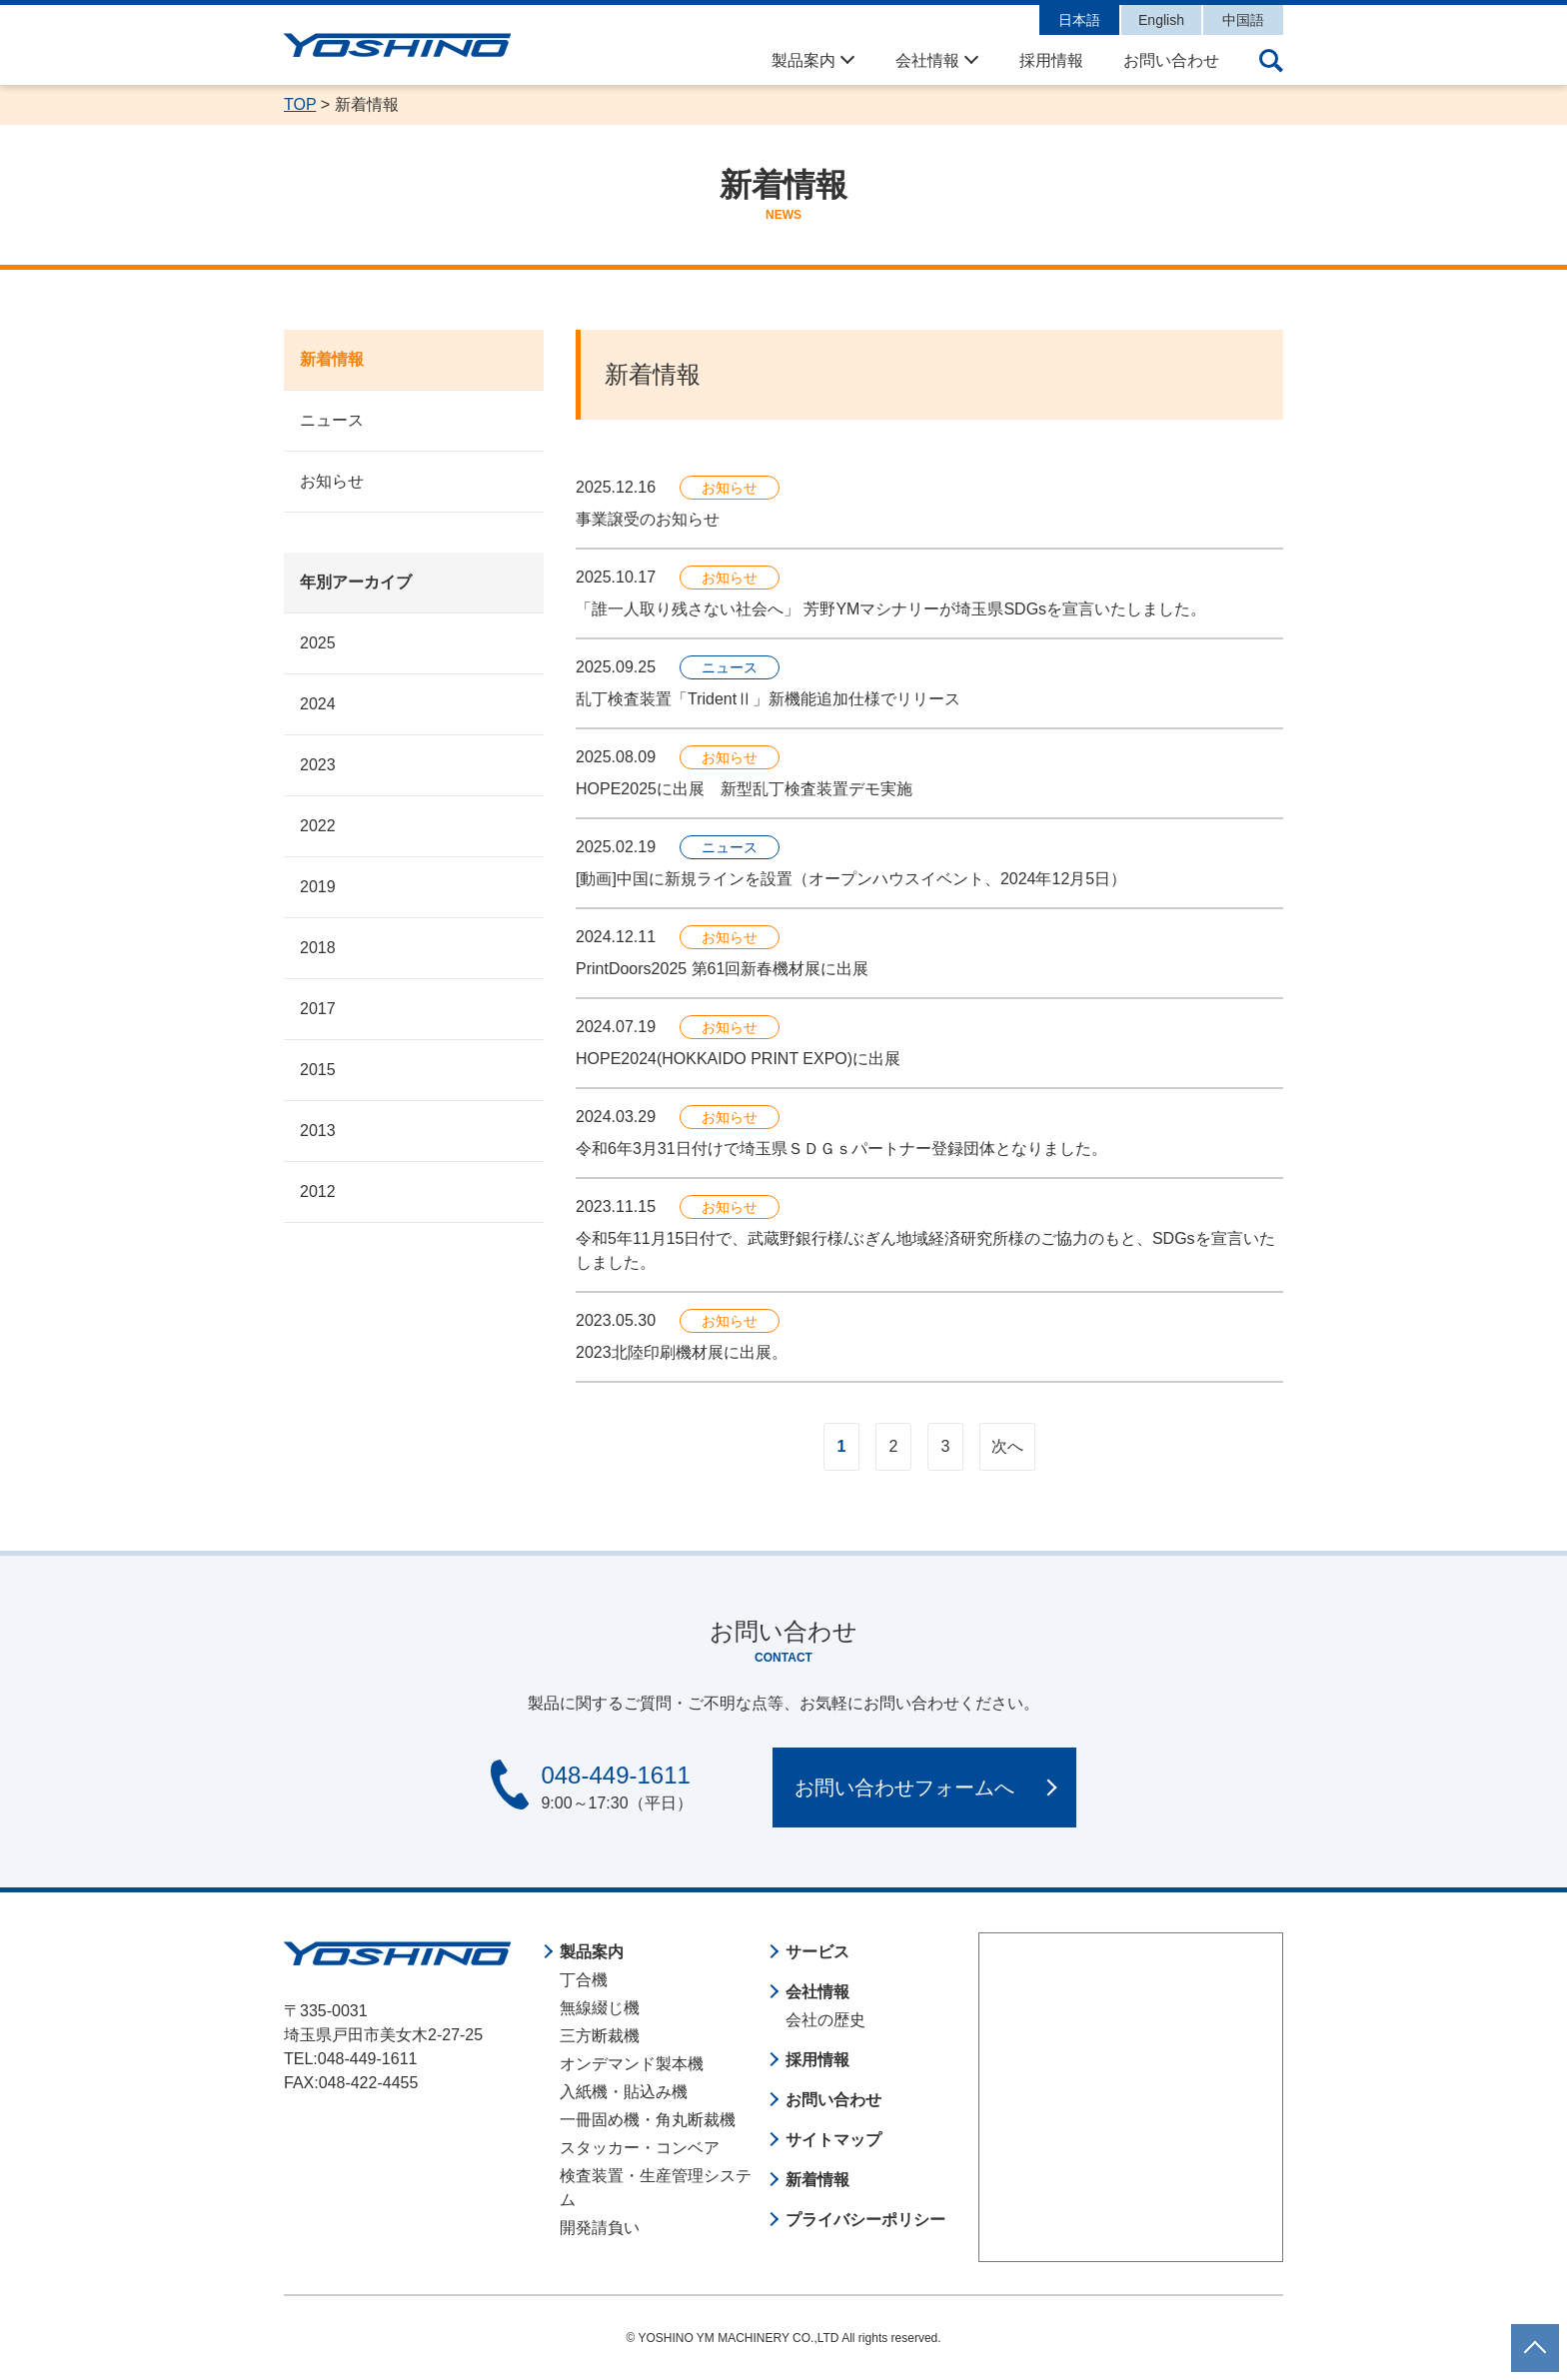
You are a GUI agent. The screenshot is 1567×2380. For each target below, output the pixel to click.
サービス (817, 1951)
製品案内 (803, 60)
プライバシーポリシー (865, 2219)
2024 (318, 703)
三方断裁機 (600, 2035)
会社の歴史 (825, 2019)
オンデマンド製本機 (632, 2063)
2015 (318, 1069)
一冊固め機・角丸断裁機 (648, 2119)
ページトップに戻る (1535, 2336)
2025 (318, 642)
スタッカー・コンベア (640, 2147)
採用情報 (1051, 60)
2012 (318, 1191)
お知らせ (332, 481)
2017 (318, 1008)
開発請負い (600, 2227)
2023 (318, 764)
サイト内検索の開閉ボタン (1271, 61)
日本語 (1079, 20)
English (1161, 20)
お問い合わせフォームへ (904, 1787)
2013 (318, 1130)
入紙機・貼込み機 (624, 2091)
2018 (318, 947)
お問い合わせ (1171, 60)
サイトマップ (833, 2139)
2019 (318, 886)
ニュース (332, 420)
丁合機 (584, 1979)
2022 (318, 825)
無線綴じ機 (600, 2007)
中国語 (1243, 20)
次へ (1007, 1446)
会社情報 (927, 60)
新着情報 (332, 359)
